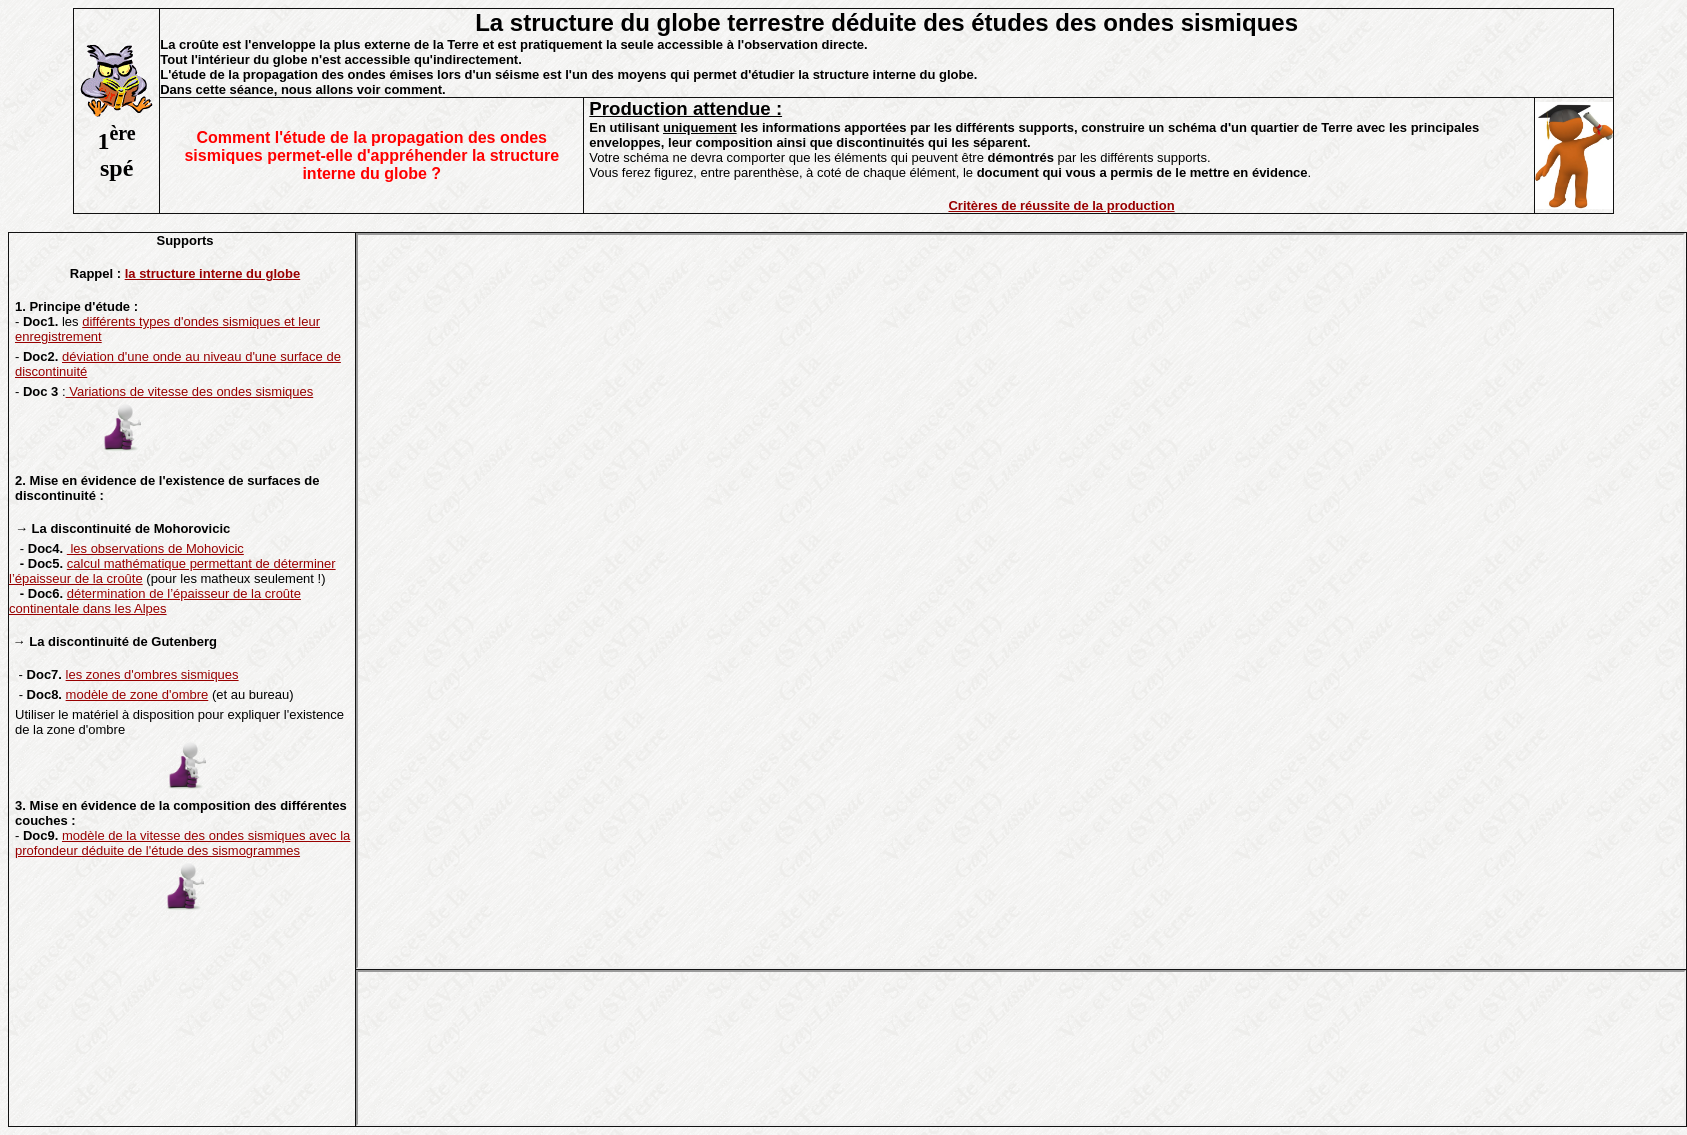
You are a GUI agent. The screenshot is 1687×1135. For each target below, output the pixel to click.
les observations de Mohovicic (155, 548)
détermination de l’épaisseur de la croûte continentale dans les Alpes (155, 601)
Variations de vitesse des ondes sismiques (190, 391)
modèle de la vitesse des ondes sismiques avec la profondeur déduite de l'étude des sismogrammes (182, 843)
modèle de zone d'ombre (137, 694)
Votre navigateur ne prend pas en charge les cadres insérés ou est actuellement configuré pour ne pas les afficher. (1020, 601)
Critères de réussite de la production (1061, 205)
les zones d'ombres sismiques (152, 674)
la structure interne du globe (213, 273)
